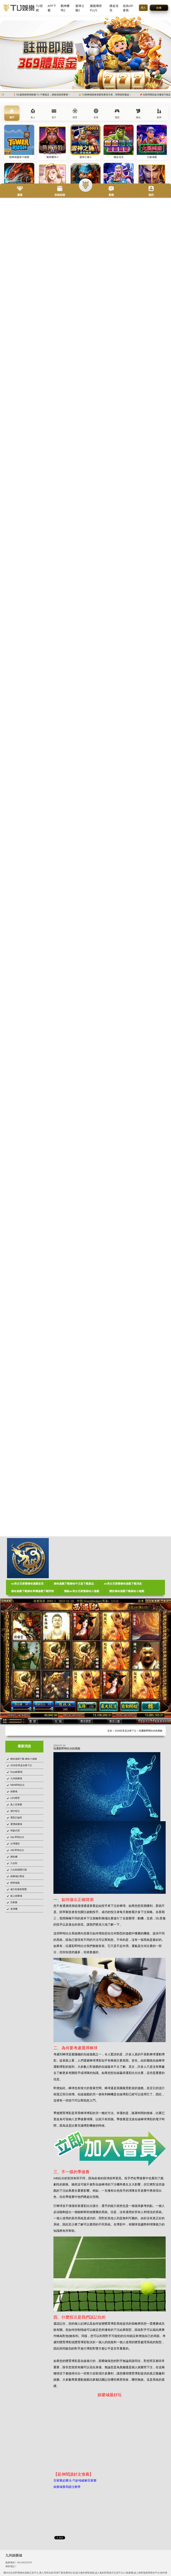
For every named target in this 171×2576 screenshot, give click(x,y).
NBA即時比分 (17, 1785)
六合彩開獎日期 (18, 1869)
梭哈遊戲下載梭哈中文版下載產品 (74, 1583)
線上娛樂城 (16, 1895)
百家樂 (13, 1902)
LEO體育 (15, 1798)
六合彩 (13, 1863)
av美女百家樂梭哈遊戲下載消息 (123, 1583)
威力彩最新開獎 (18, 1889)
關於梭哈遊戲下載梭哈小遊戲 (126, 1591)
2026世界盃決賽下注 (125, 1730)
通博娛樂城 (16, 1824)
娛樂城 (13, 1791)
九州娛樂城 (16, 1778)
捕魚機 (13, 1856)
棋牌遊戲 (15, 1882)
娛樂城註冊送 (17, 1876)
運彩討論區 (16, 1817)
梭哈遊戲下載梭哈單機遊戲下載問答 (32, 1591)
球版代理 (15, 1830)
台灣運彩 (15, 1843)
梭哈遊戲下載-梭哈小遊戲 (23, 1758)
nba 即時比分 (17, 1837)
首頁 (109, 1730)
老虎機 (13, 1908)
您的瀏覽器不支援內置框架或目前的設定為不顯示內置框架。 (85, 99)
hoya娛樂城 (16, 1772)
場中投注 (15, 1811)
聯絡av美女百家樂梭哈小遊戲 (81, 1591)
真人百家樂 (16, 1804)
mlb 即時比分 (17, 1850)
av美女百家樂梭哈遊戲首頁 (27, 1583)
